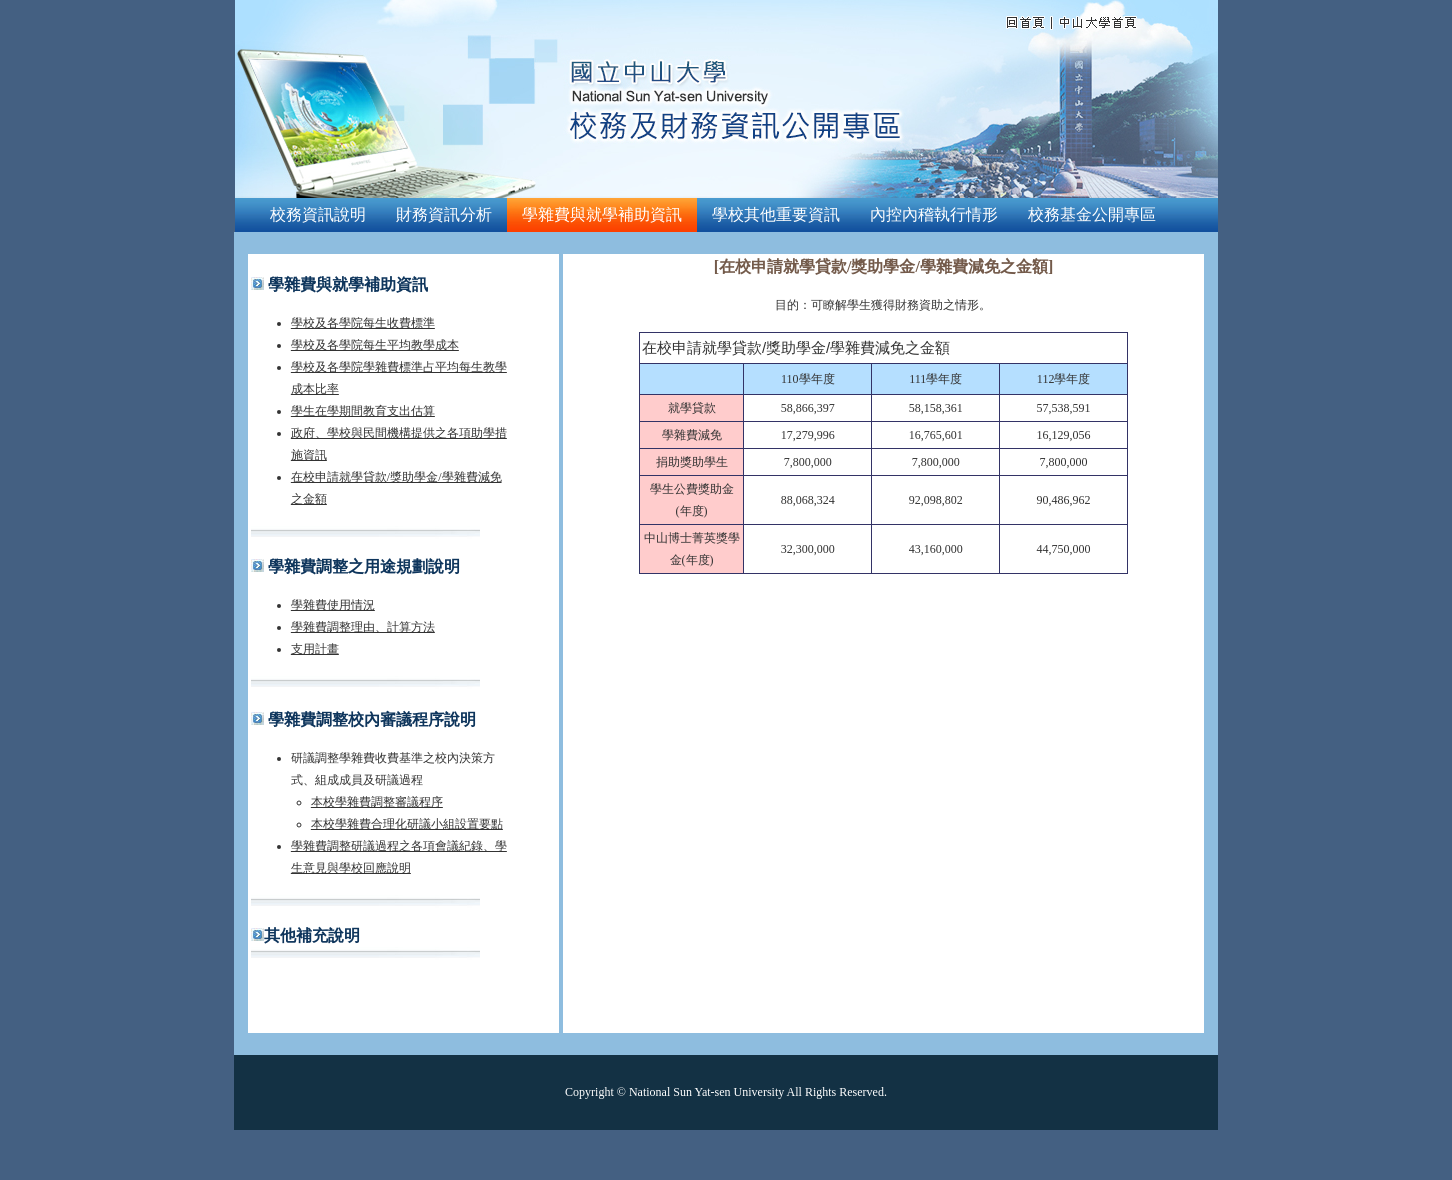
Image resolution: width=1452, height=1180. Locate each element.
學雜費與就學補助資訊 (602, 214)
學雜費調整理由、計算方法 (363, 627)
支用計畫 (315, 649)
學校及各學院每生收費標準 (363, 323)
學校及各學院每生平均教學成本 (375, 345)
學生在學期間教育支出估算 (363, 411)
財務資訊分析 (444, 214)
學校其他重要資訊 (776, 214)
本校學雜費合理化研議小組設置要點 (407, 824)
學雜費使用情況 (333, 605)
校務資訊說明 (318, 214)
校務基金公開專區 (1092, 214)
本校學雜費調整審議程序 (377, 802)
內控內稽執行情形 (934, 214)
